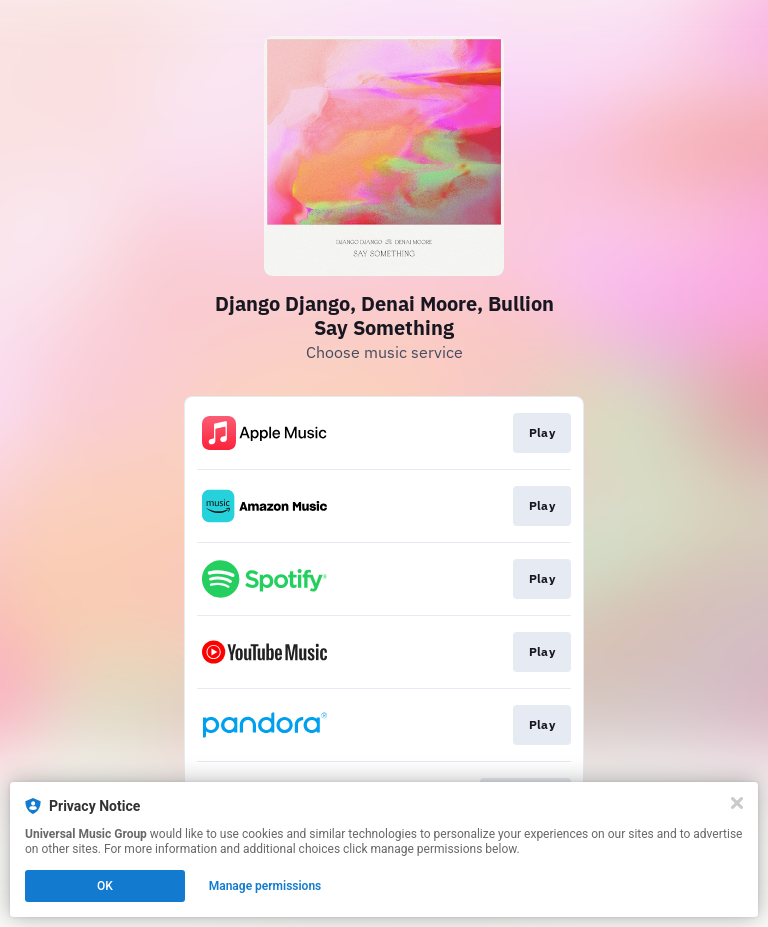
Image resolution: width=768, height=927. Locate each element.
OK (105, 886)
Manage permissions (265, 886)
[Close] (737, 803)
